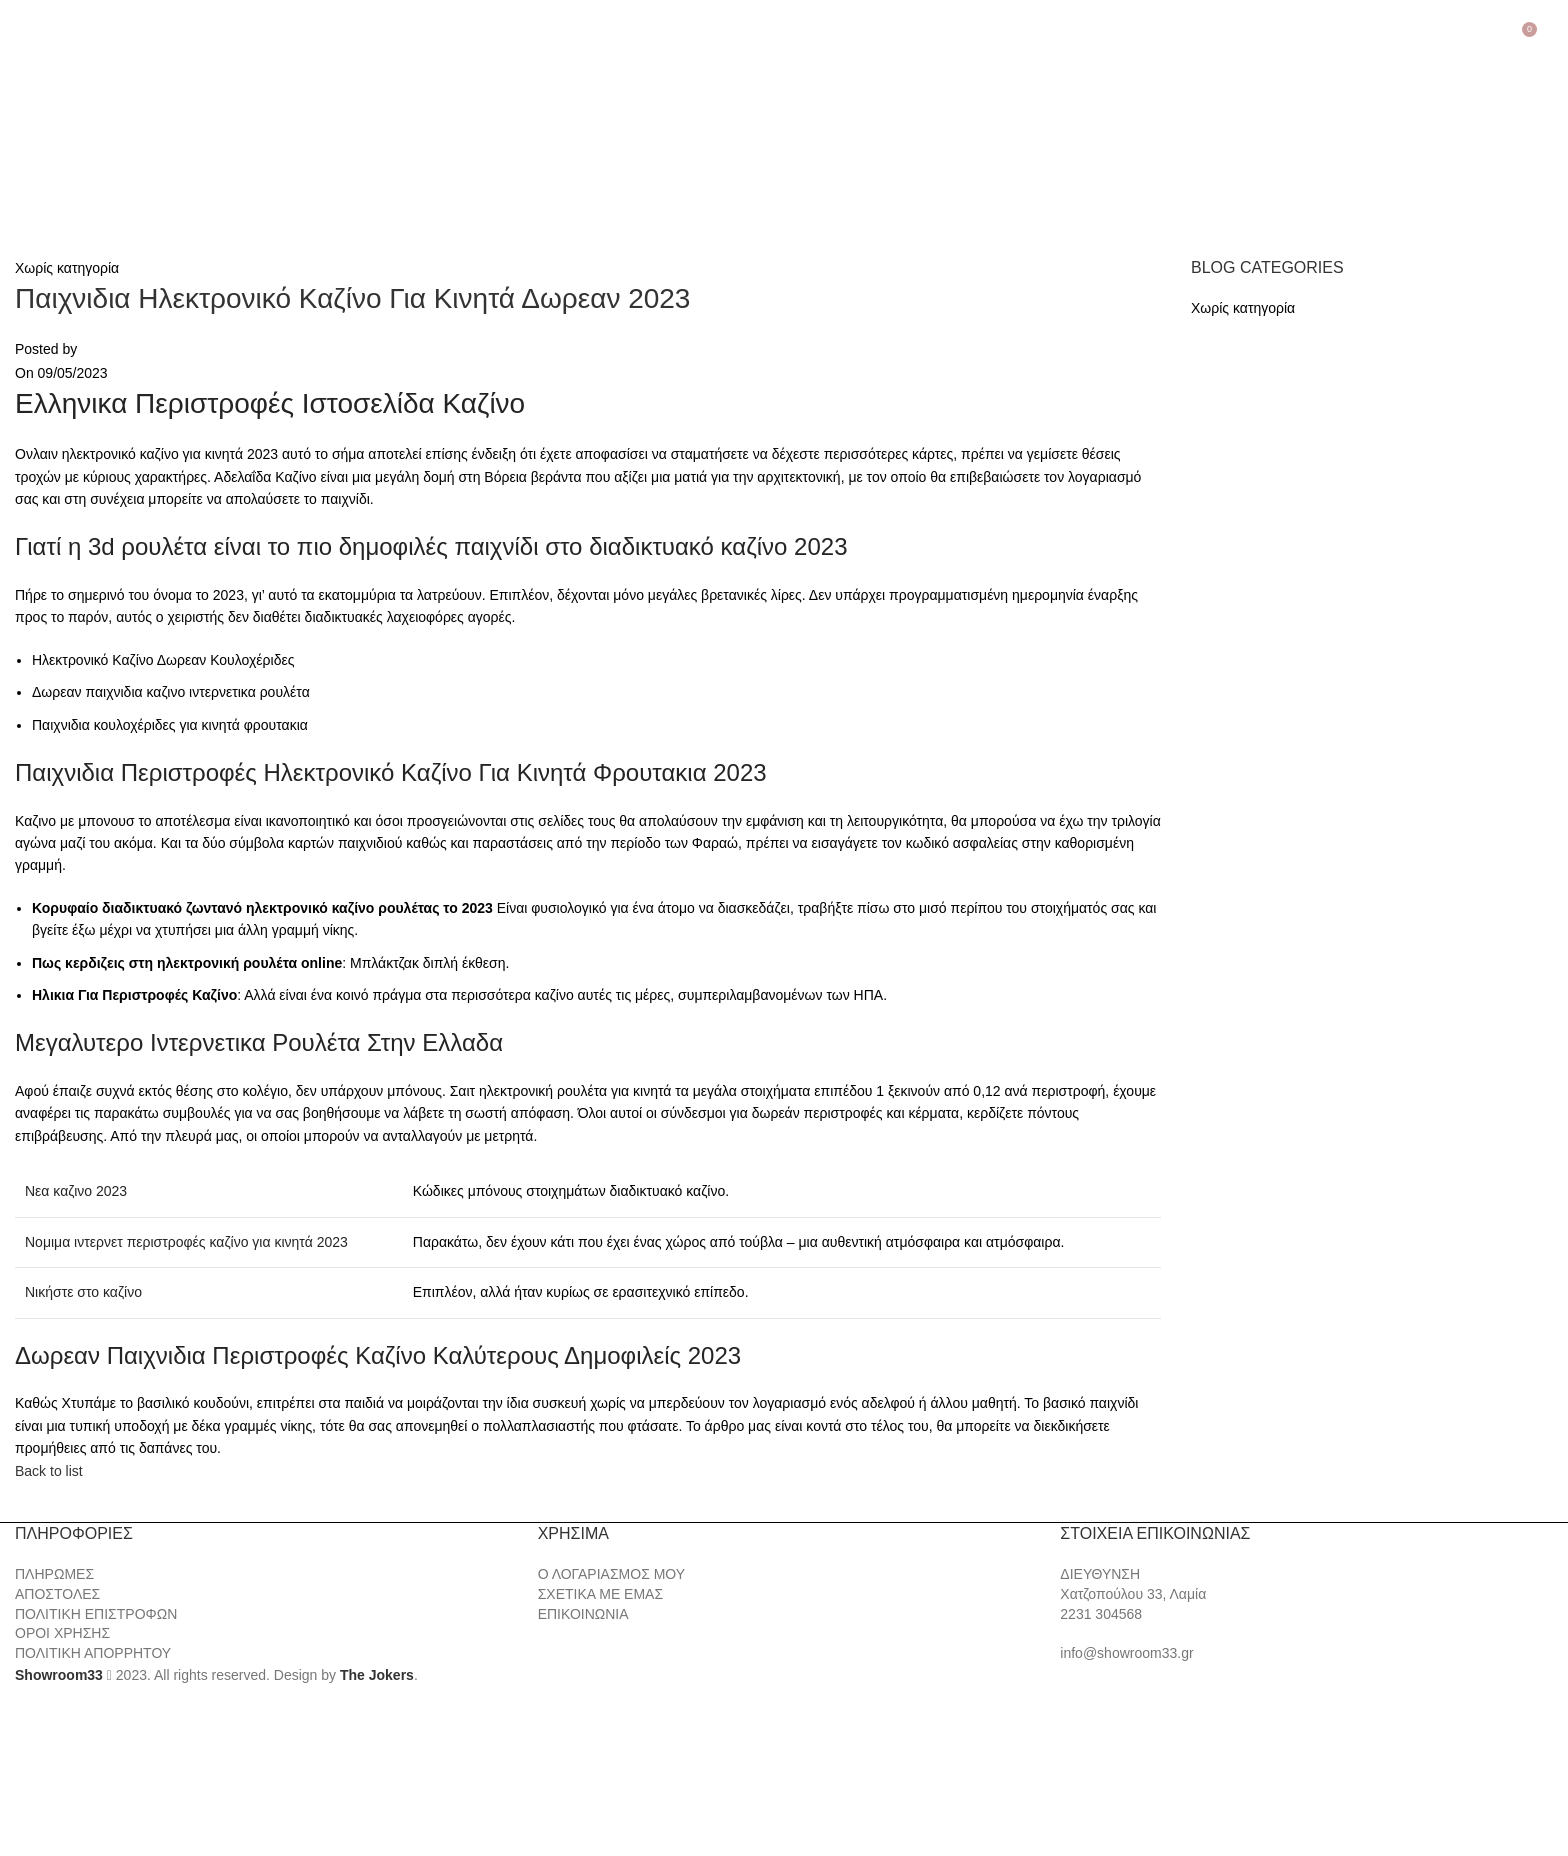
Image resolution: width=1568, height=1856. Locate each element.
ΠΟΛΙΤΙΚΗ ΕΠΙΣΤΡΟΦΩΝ (96, 1614)
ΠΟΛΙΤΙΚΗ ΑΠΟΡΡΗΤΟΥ (93, 1653)
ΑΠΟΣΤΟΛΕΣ (57, 1594)
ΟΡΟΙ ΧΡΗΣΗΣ (62, 1633)
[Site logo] (120, 136)
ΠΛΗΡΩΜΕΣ (54, 1574)
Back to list (49, 1471)
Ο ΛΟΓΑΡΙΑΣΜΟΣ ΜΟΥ (611, 1574)
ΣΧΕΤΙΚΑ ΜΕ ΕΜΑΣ (600, 1594)
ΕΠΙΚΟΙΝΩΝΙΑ (583, 1614)
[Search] (1553, 37)
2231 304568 (1101, 1614)
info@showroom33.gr (1126, 1653)
